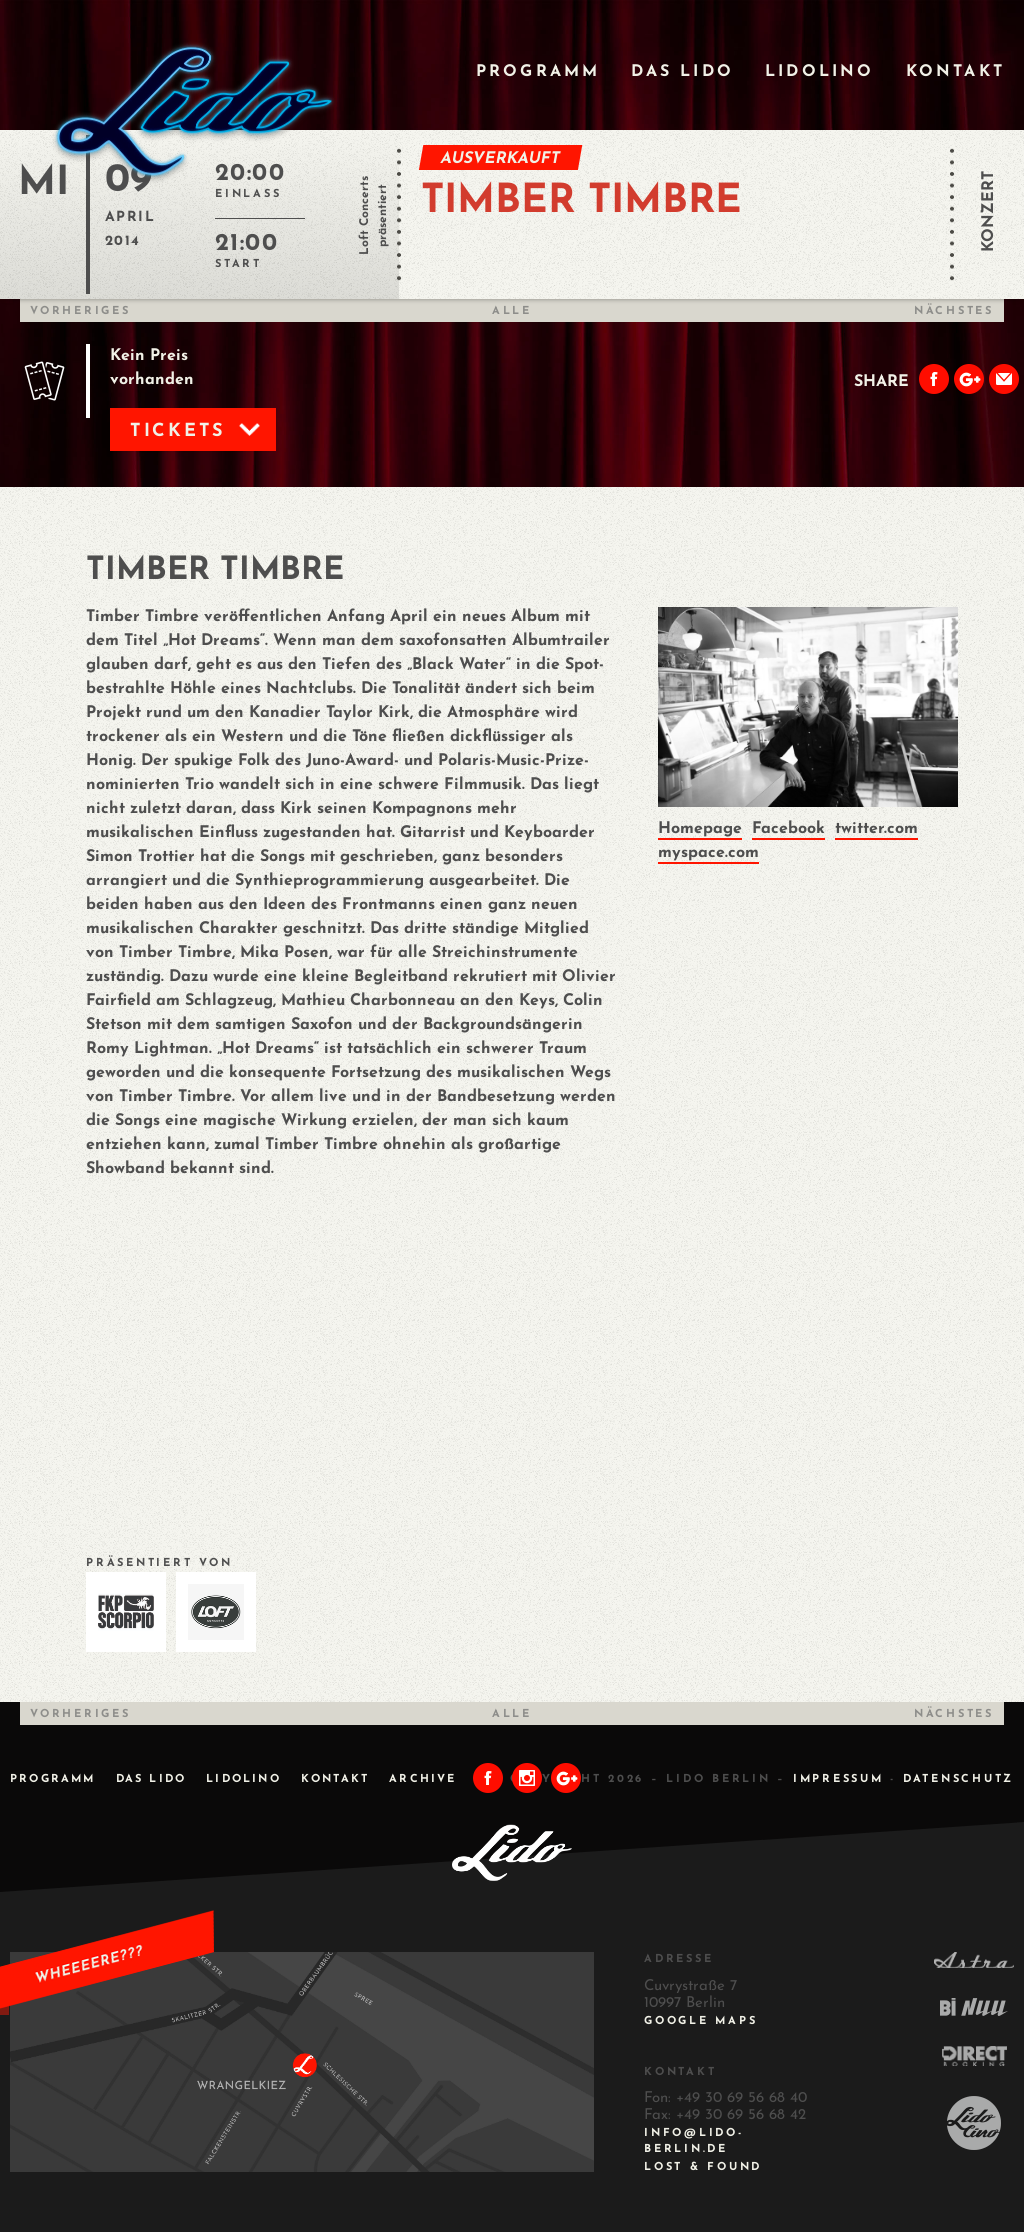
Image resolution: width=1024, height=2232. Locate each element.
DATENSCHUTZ (958, 1779)
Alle (512, 311)
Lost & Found (703, 2167)
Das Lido (682, 72)
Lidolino (820, 72)
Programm (538, 72)
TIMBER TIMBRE (581, 202)
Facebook (788, 829)
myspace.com (708, 853)
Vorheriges (80, 311)
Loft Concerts (365, 215)
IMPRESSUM (838, 1779)
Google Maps (700, 2021)
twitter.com (876, 829)
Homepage (700, 829)
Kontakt (955, 72)
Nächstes (954, 311)
